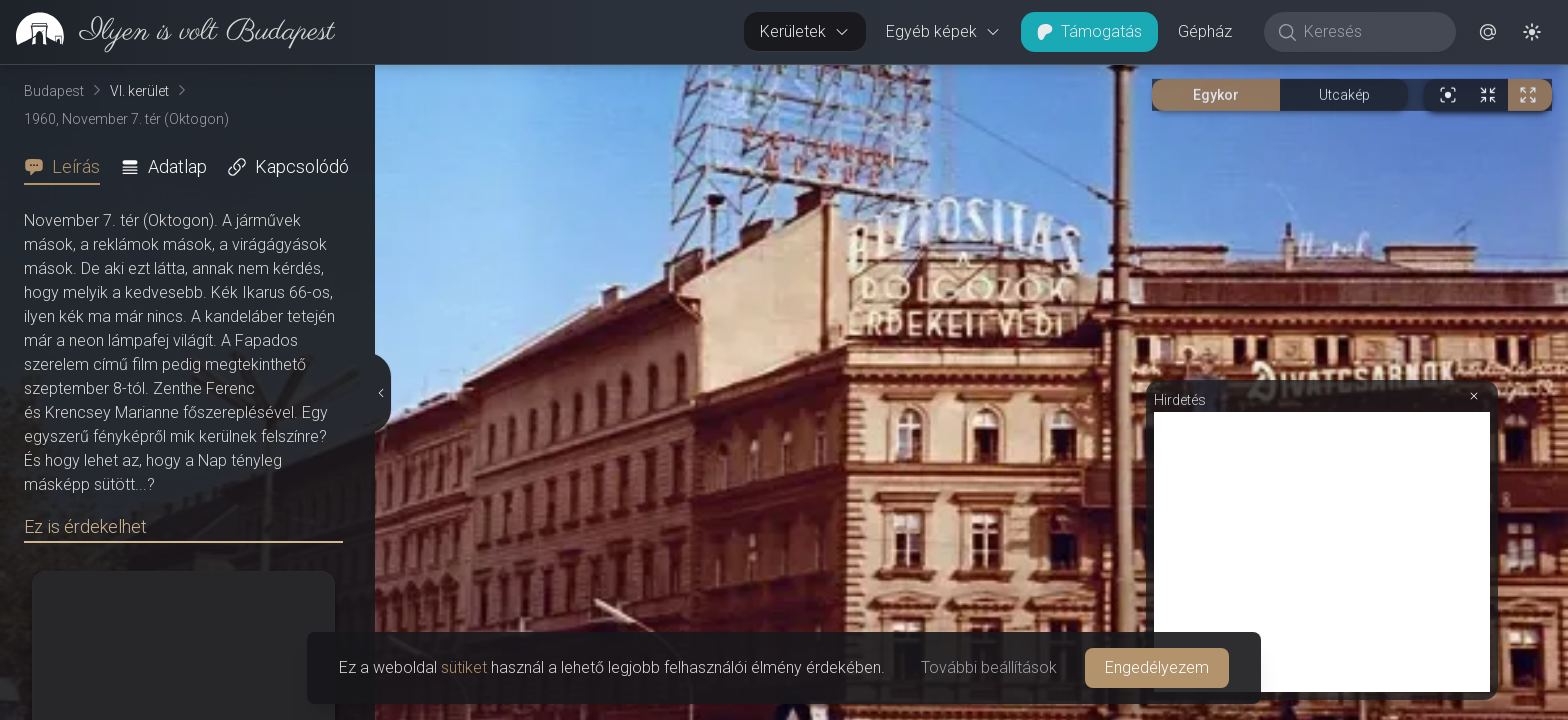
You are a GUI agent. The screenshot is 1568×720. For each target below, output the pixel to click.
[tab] (68, 167)
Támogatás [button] (1089, 31)
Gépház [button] (1205, 31)
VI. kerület (139, 91)
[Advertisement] (1322, 552)
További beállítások (989, 667)
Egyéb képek (943, 31)
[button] (1488, 32)
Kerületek (805, 31)
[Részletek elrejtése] (379, 393)
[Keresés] (1370, 32)
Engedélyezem (1157, 667)
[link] (167, 32)
